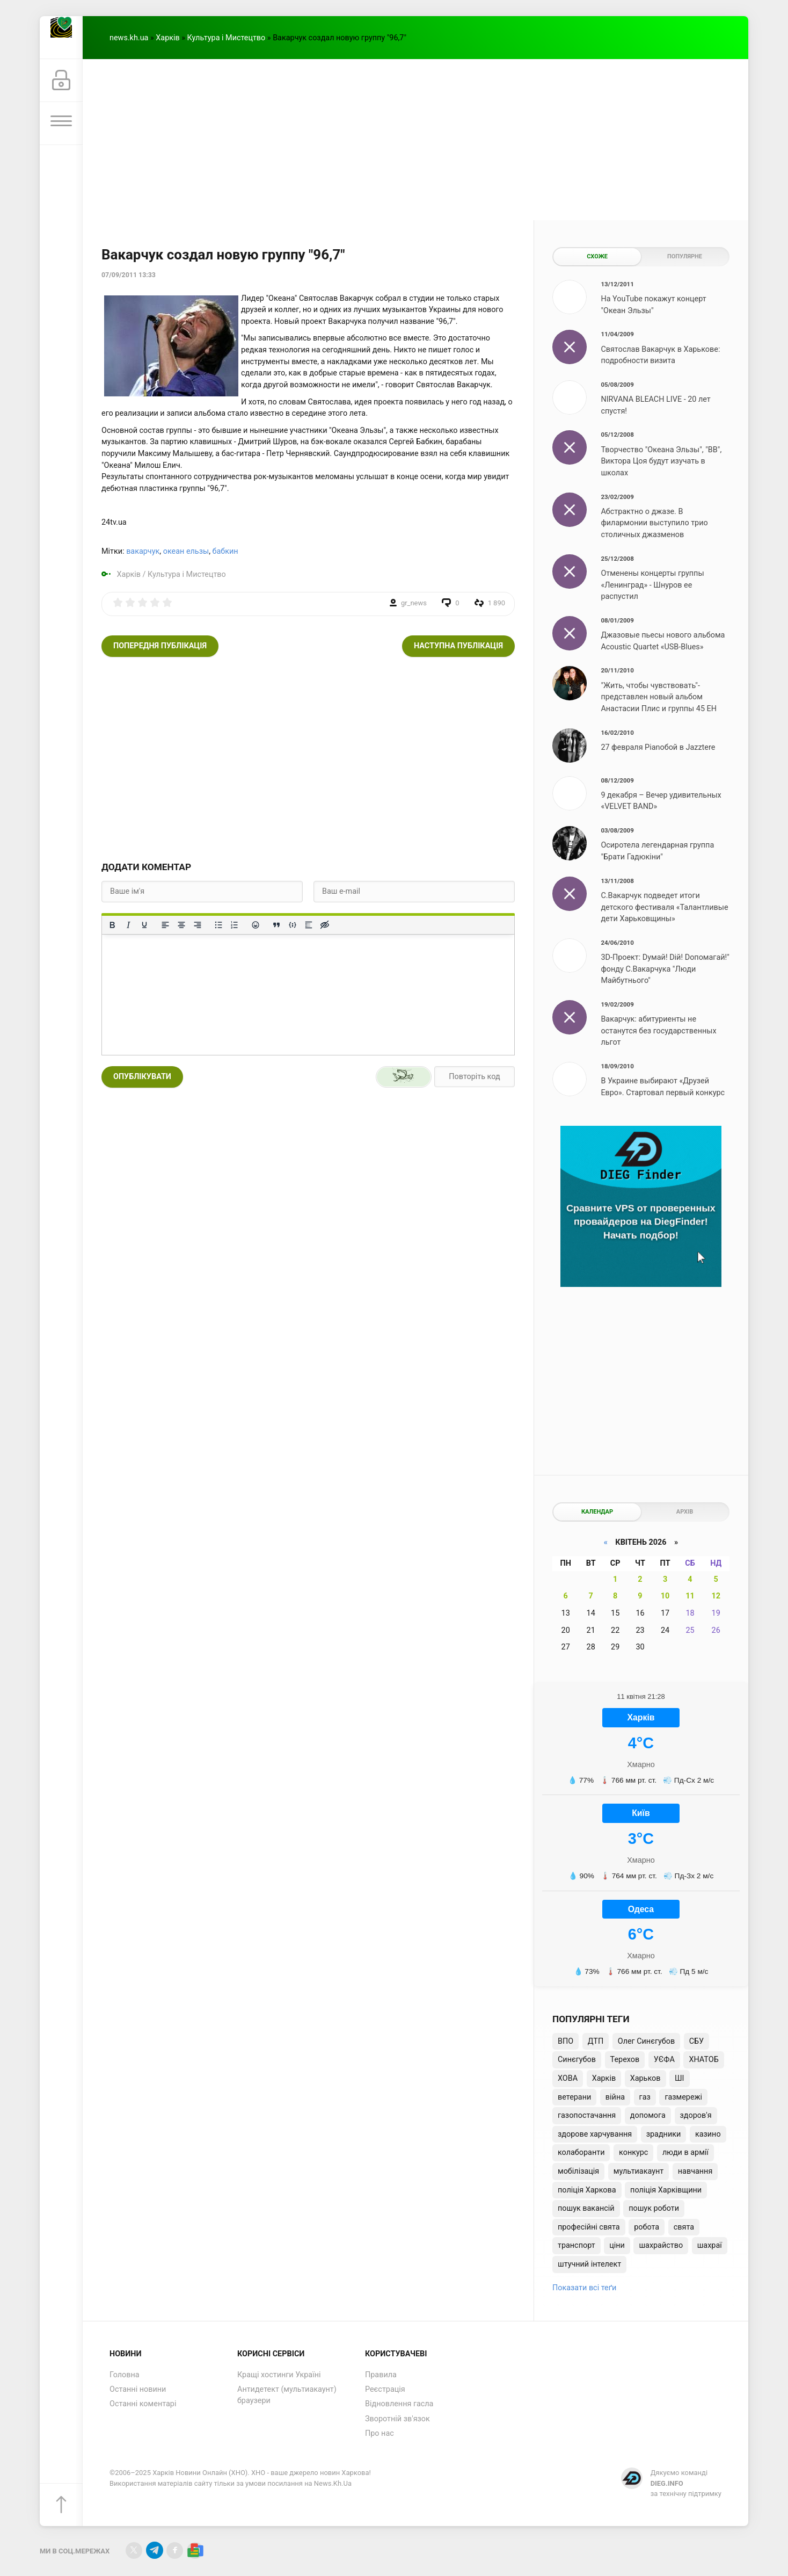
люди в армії (685, 2152)
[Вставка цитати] (276, 925)
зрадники (663, 2134)
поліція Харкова (587, 2190)
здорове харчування (595, 2134)
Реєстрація (385, 2389)
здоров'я (696, 2115)
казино (708, 2134)
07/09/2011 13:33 (128, 275)
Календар (597, 1511)
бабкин (225, 551)
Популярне (684, 256)
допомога (648, 2115)
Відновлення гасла (399, 2403)
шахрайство (661, 2245)
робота (646, 2227)
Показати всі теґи (584, 2287)
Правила (381, 2374)
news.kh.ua (129, 37)
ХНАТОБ (703, 2059)
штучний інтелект (589, 2264)
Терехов (625, 2059)
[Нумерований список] (235, 925)
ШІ (679, 2078)
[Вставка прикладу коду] (292, 925)
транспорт (576, 2245)
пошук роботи (654, 2208)
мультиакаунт (638, 2171)
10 (665, 1596)
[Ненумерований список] (218, 925)
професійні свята (589, 2227)
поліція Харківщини (666, 2190)
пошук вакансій (586, 2208)
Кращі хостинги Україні (279, 2374)
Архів (684, 1511)
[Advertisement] (415, 139)
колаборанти (581, 2152)
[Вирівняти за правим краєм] (197, 925)
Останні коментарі (143, 2403)
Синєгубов (577, 2059)
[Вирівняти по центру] (181, 925)
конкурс (633, 2152)
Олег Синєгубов (646, 2041)
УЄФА (664, 2059)
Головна (125, 2374)
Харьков (645, 2078)
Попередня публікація (160, 645)
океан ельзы (186, 551)
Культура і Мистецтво (226, 37)
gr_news (414, 603)
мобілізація (578, 2171)
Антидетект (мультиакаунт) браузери (287, 2395)
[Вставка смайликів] (255, 925)
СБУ (696, 2041)
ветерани (574, 2097)
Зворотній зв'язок (397, 2418)
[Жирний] (112, 925)
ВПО (565, 2041)
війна (615, 2097)
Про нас (379, 2433)
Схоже (597, 256)
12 (715, 1596)
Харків (167, 37)
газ (645, 2097)
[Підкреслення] (144, 925)
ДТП (595, 2041)
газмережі (683, 2097)
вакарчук (142, 551)
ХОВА (568, 2078)
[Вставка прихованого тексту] (325, 925)
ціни (617, 2245)
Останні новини (138, 2389)
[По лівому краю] (165, 925)
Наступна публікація (458, 645)
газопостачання (587, 2115)
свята (684, 2227)
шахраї (709, 2245)
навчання (695, 2171)
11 (690, 1596)
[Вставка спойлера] (309, 925)
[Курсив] (128, 925)
